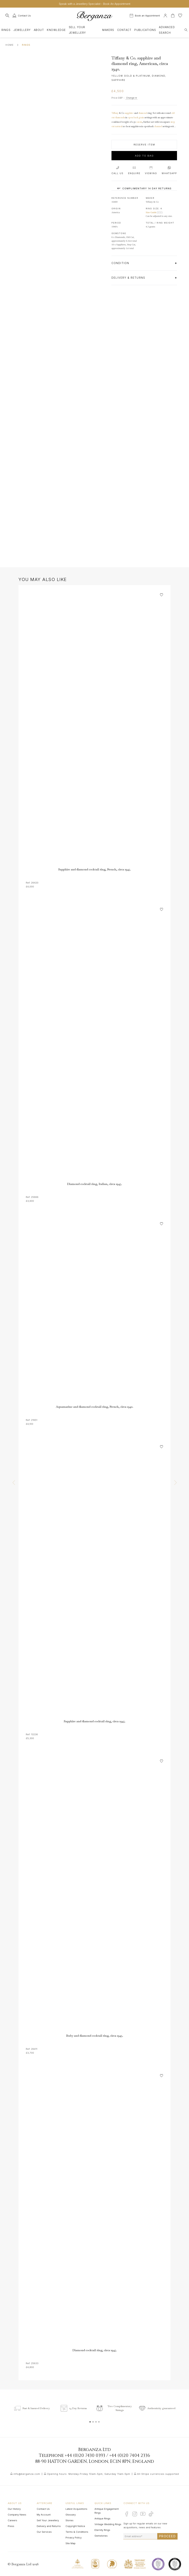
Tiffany (114, 113)
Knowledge (56, 29)
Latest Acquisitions (76, 2508)
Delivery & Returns (144, 277)
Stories (69, 2520)
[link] (94, 729)
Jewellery (22, 29)
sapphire (129, 113)
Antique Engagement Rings (106, 2510)
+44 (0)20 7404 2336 (129, 2456)
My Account (44, 2514)
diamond (142, 113)
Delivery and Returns (49, 2526)
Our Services (44, 2531)
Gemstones (101, 2535)
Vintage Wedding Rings (107, 2524)
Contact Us (43, 2508)
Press (11, 2526)
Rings (6, 29)
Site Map (70, 2543)
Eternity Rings (102, 2529)
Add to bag (144, 155)
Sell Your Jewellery (77, 30)
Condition (144, 263)
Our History (14, 2508)
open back (133, 117)
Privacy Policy (74, 2537)
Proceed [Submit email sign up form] (167, 2536)
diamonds (120, 117)
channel (158, 126)
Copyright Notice (75, 2526)
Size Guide (154, 212)
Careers (12, 2520)
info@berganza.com (26, 2473)
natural (118, 126)
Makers (108, 29)
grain (141, 117)
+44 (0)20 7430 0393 (85, 2456)
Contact (124, 29)
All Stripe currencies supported (158, 2473)
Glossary (71, 2514)
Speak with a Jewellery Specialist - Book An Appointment (94, 4)
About (39, 29)
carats (139, 121)
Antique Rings (102, 2518)
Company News (17, 2514)
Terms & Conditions (77, 2531)
